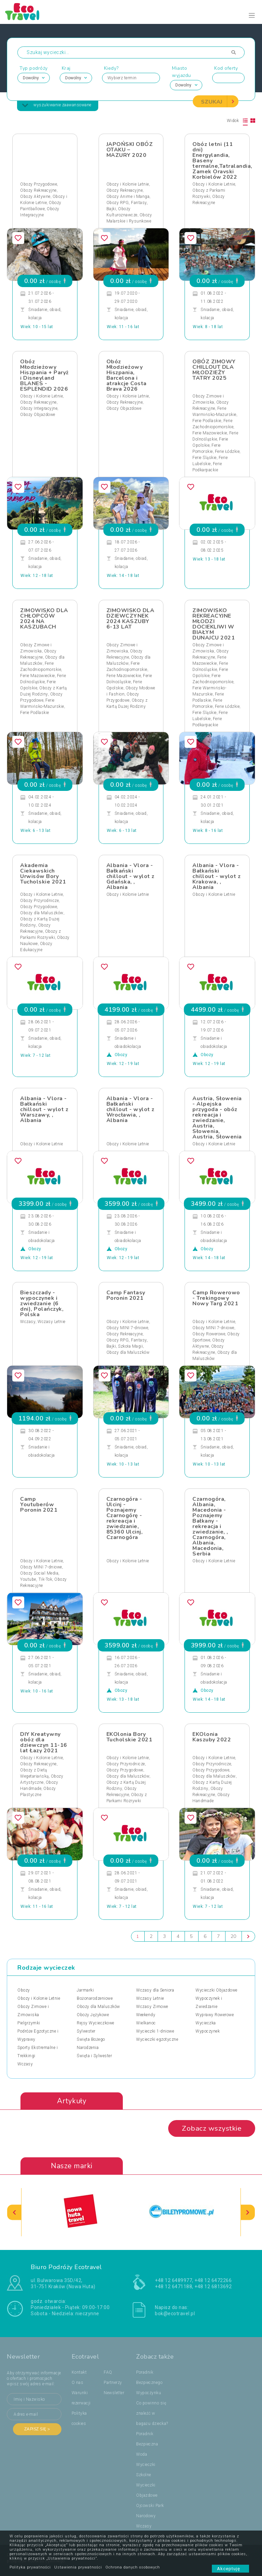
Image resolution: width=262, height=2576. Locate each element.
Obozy (23, 1990)
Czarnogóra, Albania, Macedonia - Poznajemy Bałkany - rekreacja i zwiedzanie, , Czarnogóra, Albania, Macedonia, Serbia (210, 1526)
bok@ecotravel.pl (175, 2313)
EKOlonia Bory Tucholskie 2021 (129, 1736)
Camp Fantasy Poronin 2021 (125, 1295)
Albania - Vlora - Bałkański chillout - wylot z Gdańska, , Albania (130, 876)
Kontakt (79, 2372)
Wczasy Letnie (52, 1321)
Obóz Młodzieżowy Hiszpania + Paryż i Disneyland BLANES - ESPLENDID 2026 (44, 375)
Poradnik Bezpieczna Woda (147, 2444)
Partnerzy (113, 2383)
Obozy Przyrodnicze (39, 900)
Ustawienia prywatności (78, 2567)
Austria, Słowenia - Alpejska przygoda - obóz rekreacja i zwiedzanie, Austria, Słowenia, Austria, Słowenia (217, 1118)
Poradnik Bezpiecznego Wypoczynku (149, 2383)
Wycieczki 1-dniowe (155, 2031)
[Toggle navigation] (252, 15)
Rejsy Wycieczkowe (95, 2023)
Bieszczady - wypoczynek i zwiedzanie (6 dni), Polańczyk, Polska (41, 1303)
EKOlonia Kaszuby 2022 (211, 1736)
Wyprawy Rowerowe (214, 2014)
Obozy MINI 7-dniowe (127, 1327)
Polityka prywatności (30, 2567)
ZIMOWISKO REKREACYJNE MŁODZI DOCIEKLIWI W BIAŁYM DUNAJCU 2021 (213, 624)
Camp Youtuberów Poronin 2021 (38, 1504)
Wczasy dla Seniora (155, 1990)
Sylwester (86, 2031)
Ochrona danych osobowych (132, 2567)
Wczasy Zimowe (152, 2006)
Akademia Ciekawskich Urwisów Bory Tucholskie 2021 (43, 874)
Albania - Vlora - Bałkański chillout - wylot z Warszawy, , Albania (44, 1109)
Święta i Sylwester (94, 2055)
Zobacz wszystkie (212, 2128)
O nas (78, 2383)
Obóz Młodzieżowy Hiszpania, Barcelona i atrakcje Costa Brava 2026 (126, 375)
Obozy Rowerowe (208, 1334)
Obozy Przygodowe (38, 184)
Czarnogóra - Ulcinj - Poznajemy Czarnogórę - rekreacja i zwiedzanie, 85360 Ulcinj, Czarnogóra (124, 1518)
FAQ (108, 2372)
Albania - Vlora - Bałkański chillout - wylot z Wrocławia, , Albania (130, 1109)
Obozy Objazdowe (37, 414)
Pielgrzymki (28, 2023)
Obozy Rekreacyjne (38, 190)
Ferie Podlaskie (206, 420)
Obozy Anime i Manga (128, 196)
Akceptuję (230, 2568)
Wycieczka (205, 2023)
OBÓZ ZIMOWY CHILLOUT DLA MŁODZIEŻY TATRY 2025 (214, 370)
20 (233, 1936)
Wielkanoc (146, 2023)
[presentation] (14, 2212)
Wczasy (27, 1321)
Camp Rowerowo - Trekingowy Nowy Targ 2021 (216, 1298)
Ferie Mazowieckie (209, 433)
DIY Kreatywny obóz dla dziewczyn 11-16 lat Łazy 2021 (43, 1742)
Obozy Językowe (93, 2014)
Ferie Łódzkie (227, 451)
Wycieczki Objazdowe (216, 1990)
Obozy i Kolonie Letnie (127, 184)
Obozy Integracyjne (38, 408)
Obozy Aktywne (35, 196)
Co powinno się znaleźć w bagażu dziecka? (152, 2413)
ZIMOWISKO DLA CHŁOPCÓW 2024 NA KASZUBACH (44, 619)
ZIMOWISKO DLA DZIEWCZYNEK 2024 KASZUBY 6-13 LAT (130, 619)
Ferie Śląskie (204, 457)
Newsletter (114, 2393)
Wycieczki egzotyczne (157, 2039)
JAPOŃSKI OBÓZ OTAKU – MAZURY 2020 (129, 149)
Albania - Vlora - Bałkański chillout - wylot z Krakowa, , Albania (216, 876)
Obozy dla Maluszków (41, 913)
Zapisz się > (37, 2429)
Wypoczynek (207, 2031)
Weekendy (145, 2014)
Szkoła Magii (130, 1346)
